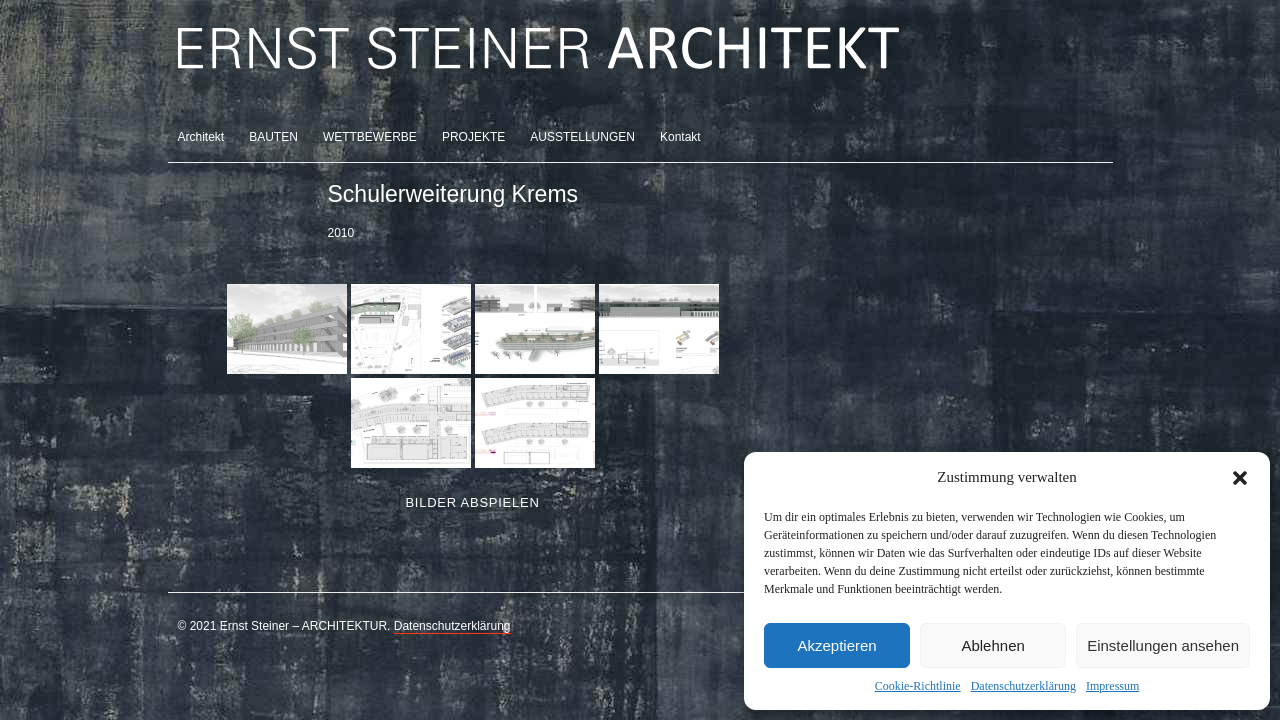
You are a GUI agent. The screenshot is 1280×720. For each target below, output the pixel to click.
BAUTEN (273, 137)
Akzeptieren (836, 645)
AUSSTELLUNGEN (582, 137)
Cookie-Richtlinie (918, 686)
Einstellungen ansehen (1163, 645)
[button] (1240, 478)
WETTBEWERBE (370, 137)
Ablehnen (992, 645)
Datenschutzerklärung (1023, 686)
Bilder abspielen (472, 502)
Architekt (201, 137)
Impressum (1112, 686)
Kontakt (680, 137)
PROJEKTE (473, 137)
